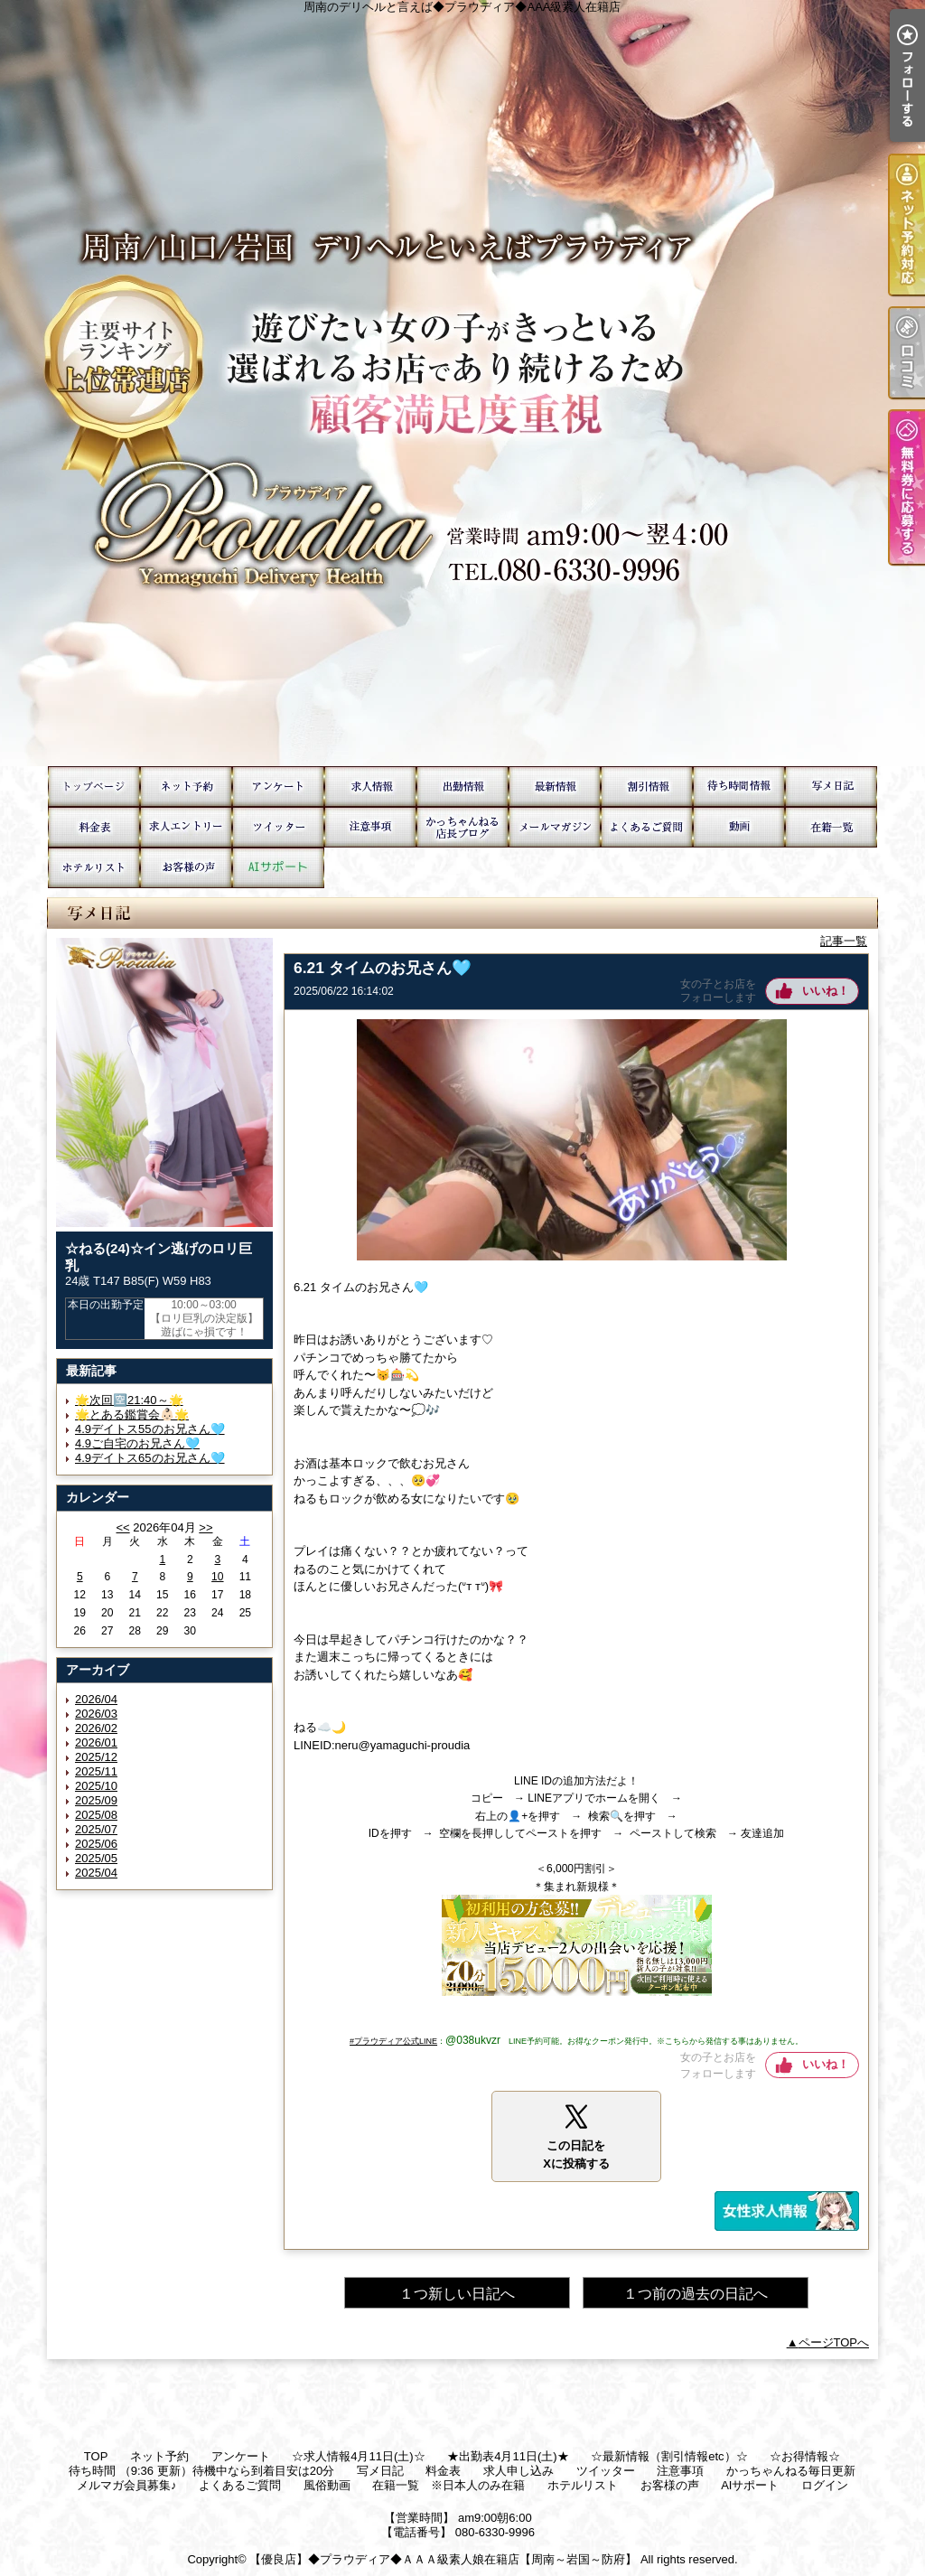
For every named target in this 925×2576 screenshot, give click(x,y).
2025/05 (96, 1858)
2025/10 (96, 1786)
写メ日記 (831, 786)
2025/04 (96, 1872)
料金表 (94, 827)
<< (122, 1527)
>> (205, 1527)
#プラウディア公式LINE (393, 2041)
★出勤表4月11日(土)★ (462, 786)
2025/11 (96, 1771)
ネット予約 (186, 786)
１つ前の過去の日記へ (695, 2293)
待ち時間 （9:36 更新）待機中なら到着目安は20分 (739, 786)
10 (217, 1576)
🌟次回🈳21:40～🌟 (129, 1400)
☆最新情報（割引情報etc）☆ (555, 786)
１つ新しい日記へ (457, 2293)
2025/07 (96, 1829)
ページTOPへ (834, 2342)
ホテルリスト (94, 868)
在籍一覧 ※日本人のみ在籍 (831, 827)
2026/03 (96, 1713)
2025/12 (96, 1757)
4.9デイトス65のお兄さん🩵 (150, 1458)
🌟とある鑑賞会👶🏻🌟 (132, 1414)
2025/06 (96, 1843)
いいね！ (825, 991)
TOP (94, 786)
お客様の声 (186, 868)
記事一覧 (843, 941)
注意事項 (370, 827)
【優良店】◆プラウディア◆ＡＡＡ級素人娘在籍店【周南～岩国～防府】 (443, 2559)
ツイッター (278, 827)
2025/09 (96, 1800)
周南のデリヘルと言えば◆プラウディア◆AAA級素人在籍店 (462, 383)
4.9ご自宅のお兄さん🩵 (137, 1443)
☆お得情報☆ (647, 786)
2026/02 (96, 1728)
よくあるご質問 (647, 827)
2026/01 (96, 1742)
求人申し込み (186, 827)
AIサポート (278, 868)
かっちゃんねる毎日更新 (462, 827)
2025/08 (96, 1815)
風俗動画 (739, 827)
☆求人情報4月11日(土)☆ (370, 786)
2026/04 (96, 1699)
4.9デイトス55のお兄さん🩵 (150, 1429)
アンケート (278, 786)
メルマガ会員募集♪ (555, 827)
